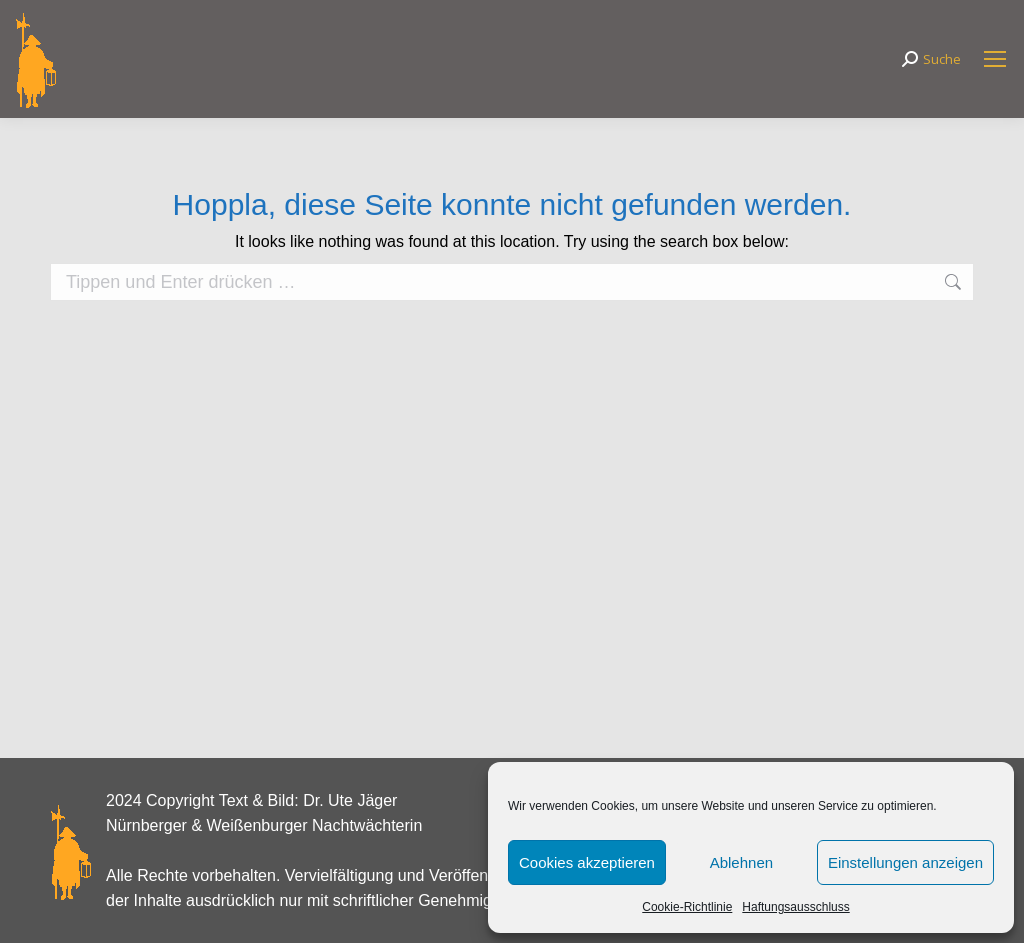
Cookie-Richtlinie (687, 907)
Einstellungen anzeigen (905, 862)
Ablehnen (741, 862)
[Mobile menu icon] (995, 59)
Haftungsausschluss (795, 907)
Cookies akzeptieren (587, 862)
